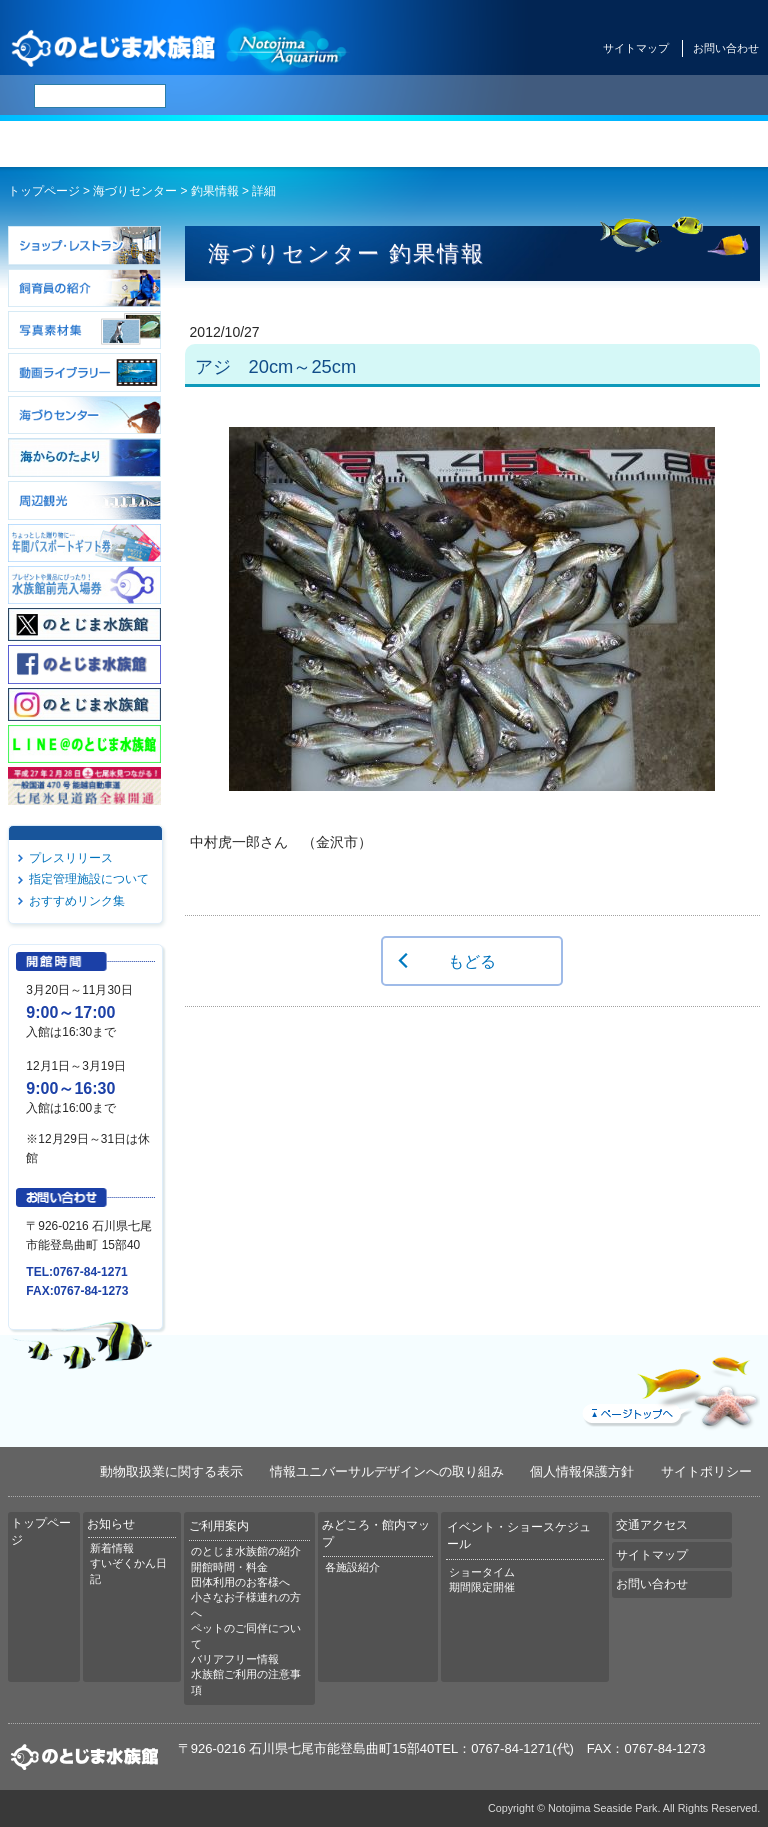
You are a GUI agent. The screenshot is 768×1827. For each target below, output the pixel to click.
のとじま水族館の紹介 (246, 1551)
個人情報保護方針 (582, 1471)
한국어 (532, 96)
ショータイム (482, 1572)
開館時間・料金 (229, 1567)
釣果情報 (215, 191)
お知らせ (192, 144)
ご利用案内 (320, 144)
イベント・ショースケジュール (576, 144)
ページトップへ (669, 1388)
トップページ (64, 144)
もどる (472, 961)
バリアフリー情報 (235, 1659)
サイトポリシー (706, 1471)
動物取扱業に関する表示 (171, 1471)
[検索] (100, 96)
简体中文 (433, 96)
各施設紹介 (352, 1567)
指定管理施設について (89, 879)
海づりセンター (135, 191)
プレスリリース (71, 858)
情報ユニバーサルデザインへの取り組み (387, 1471)
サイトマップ (636, 48)
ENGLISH (380, 96)
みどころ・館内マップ (448, 144)
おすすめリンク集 (77, 901)
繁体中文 (485, 96)
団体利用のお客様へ (240, 1582)
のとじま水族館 (180, 47)
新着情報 (112, 1548)
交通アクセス (704, 144)
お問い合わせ (726, 48)
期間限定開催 (482, 1587)
